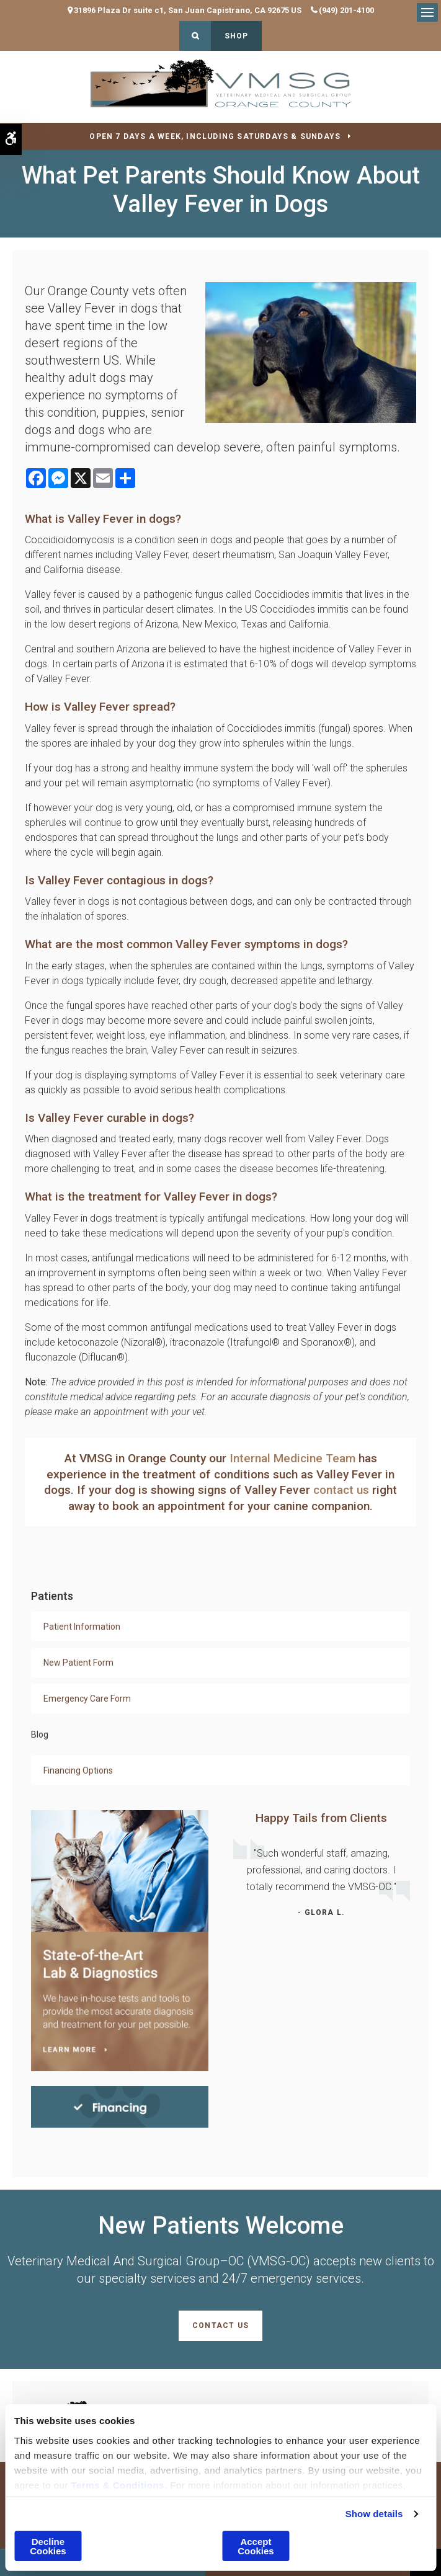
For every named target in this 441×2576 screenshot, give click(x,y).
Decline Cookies (48, 2546)
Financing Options (78, 1770)
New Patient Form (78, 1663)
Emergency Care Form (87, 1698)
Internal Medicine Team (292, 1458)
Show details (374, 2513)
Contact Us (220, 2325)
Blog (39, 1734)
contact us (341, 1490)
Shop (237, 36)
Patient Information (81, 1627)
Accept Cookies (256, 2546)
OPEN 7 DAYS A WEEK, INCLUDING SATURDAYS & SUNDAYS (215, 136)
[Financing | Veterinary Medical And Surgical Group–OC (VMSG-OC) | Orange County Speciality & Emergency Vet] (119, 2106)
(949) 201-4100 (346, 10)
